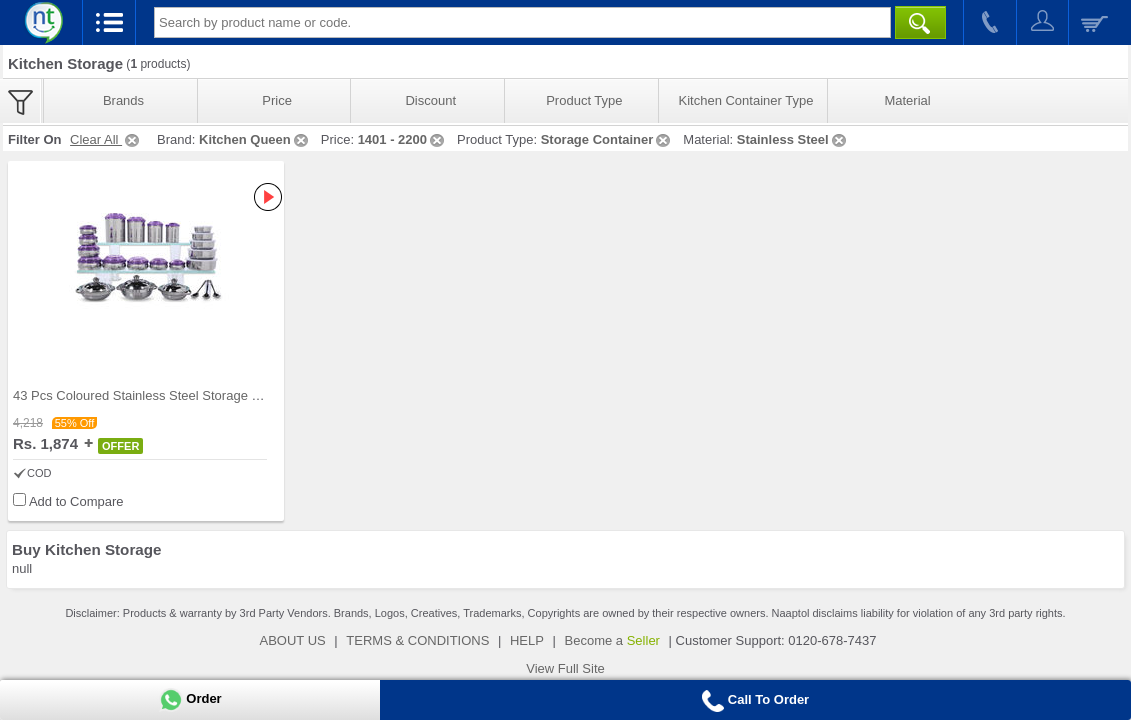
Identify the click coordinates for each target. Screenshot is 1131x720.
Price (277, 100)
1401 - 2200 (402, 139)
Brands (123, 100)
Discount (430, 100)
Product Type (584, 100)
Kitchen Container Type (746, 100)
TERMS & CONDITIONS (417, 640)
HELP (527, 640)
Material (907, 100)
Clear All (106, 139)
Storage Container (607, 139)
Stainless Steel (793, 139)
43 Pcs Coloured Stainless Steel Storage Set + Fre (159, 395)
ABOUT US (293, 640)
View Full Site (565, 668)
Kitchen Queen (255, 139)
